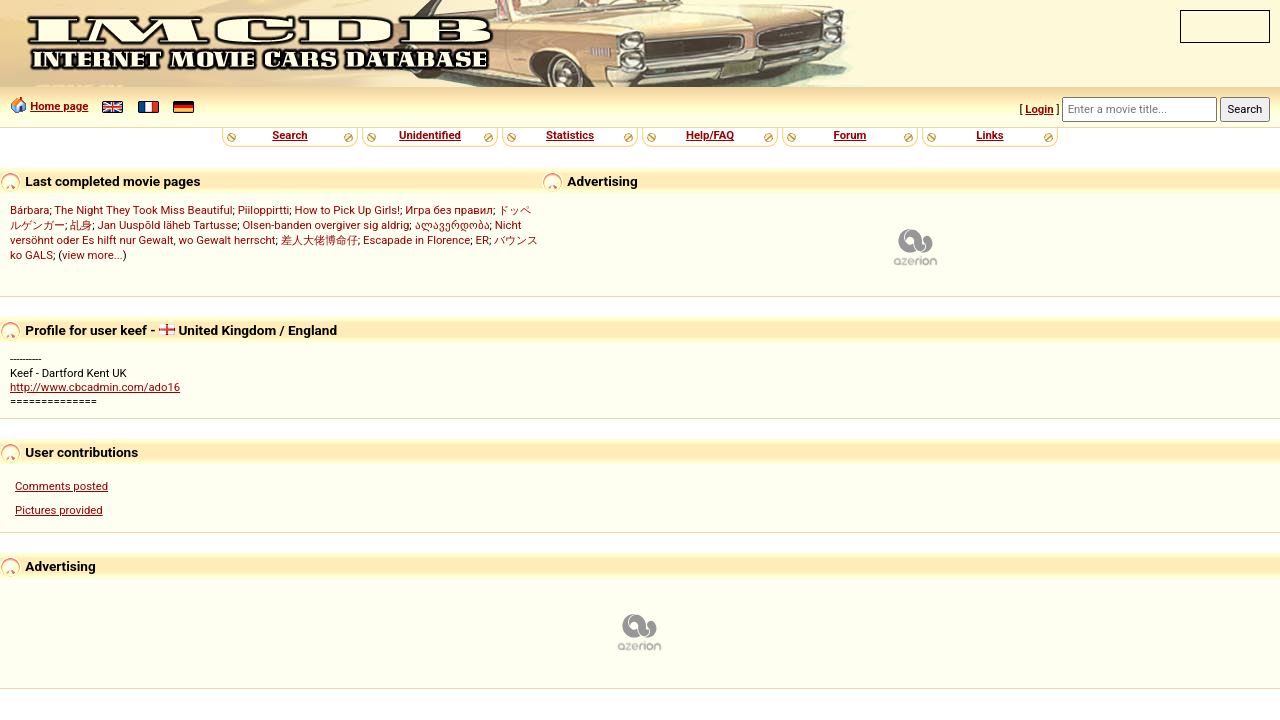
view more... (92, 255)
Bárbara (29, 210)
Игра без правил (449, 210)
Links (989, 135)
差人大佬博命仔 (319, 240)
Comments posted (61, 486)
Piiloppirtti (264, 210)
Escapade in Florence (416, 240)
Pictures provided (59, 510)
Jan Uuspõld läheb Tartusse (167, 225)
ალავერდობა (452, 225)
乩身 (81, 225)
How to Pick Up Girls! (347, 210)
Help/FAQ (710, 135)
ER (482, 240)
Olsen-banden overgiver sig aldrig (326, 225)
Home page (59, 106)
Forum (850, 135)
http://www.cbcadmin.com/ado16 (95, 387)
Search (289, 135)
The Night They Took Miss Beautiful (143, 210)
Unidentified (430, 135)
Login (1039, 109)
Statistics (570, 135)
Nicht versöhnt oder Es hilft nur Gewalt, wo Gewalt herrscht (265, 232)
